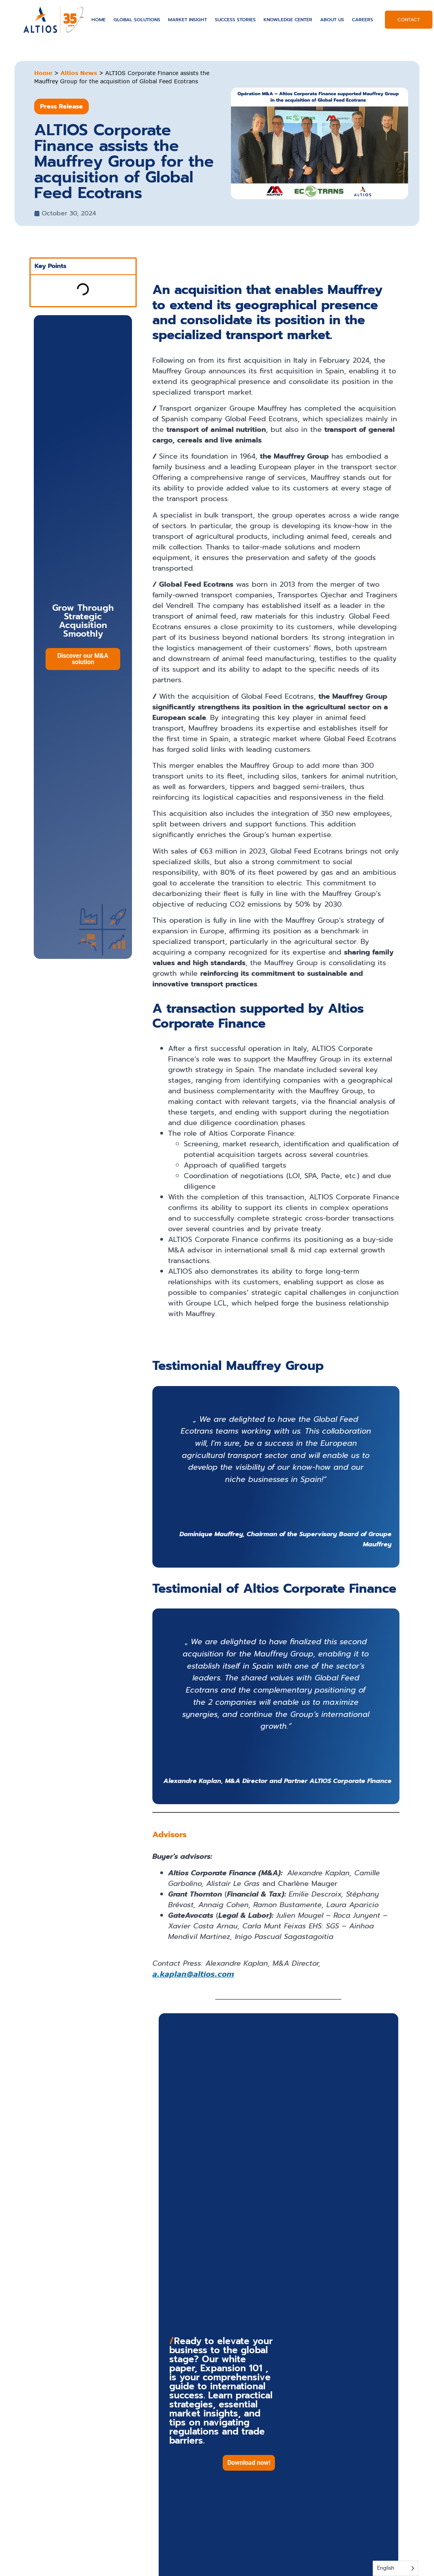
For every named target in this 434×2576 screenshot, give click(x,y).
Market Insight (187, 19)
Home (99, 19)
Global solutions (137, 19)
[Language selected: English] (395, 2568)
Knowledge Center (288, 19)
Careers (362, 19)
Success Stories (235, 19)
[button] (249, 2463)
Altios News (78, 73)
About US (332, 19)
